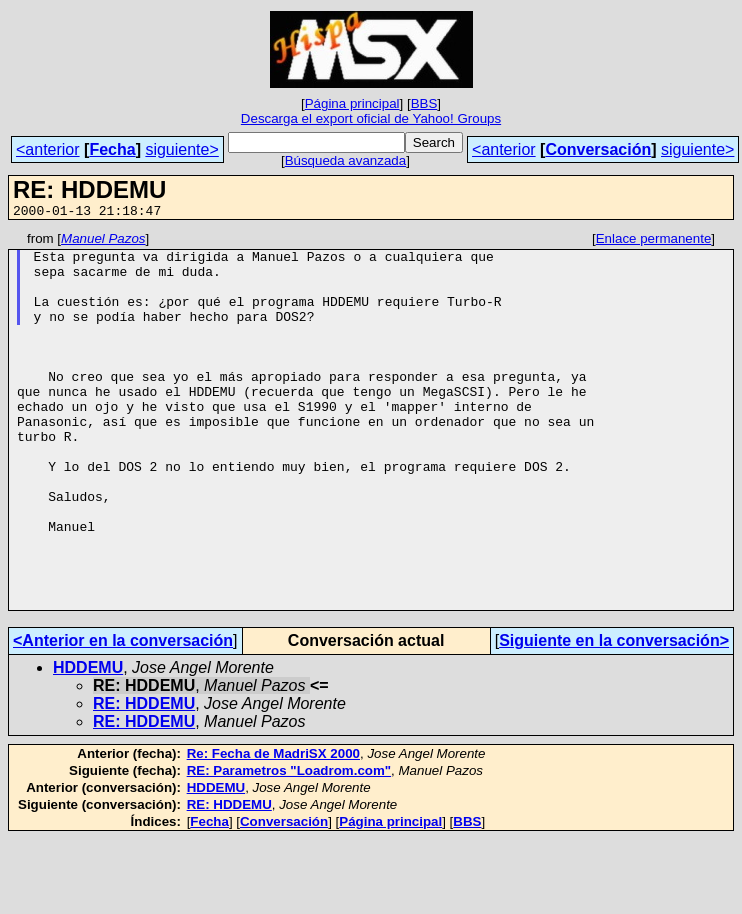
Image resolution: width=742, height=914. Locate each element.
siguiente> (181, 149)
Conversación (598, 149)
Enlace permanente (654, 241)
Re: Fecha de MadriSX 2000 (273, 828)
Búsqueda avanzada (346, 160)
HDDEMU (88, 742)
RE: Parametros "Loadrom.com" (289, 845)
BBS (424, 103)
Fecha (112, 149)
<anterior (48, 149)
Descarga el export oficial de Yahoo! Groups (371, 118)
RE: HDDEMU (144, 778)
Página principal (352, 103)
